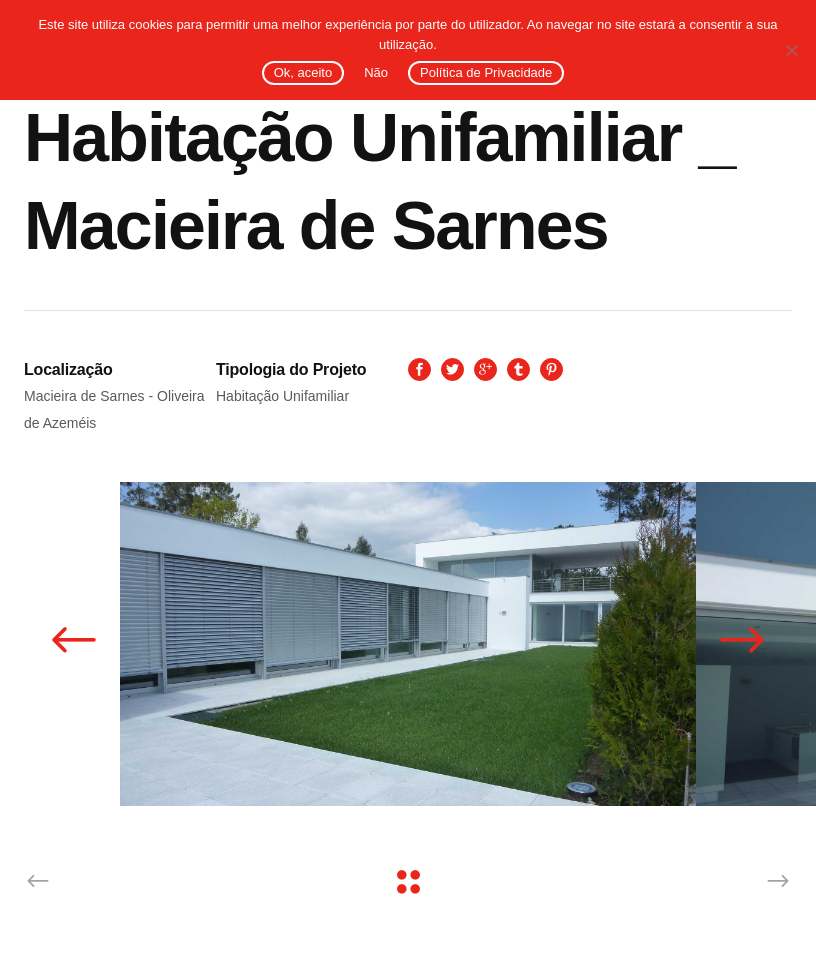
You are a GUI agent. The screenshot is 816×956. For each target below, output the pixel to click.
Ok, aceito (303, 72)
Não (376, 72)
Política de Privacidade (486, 72)
